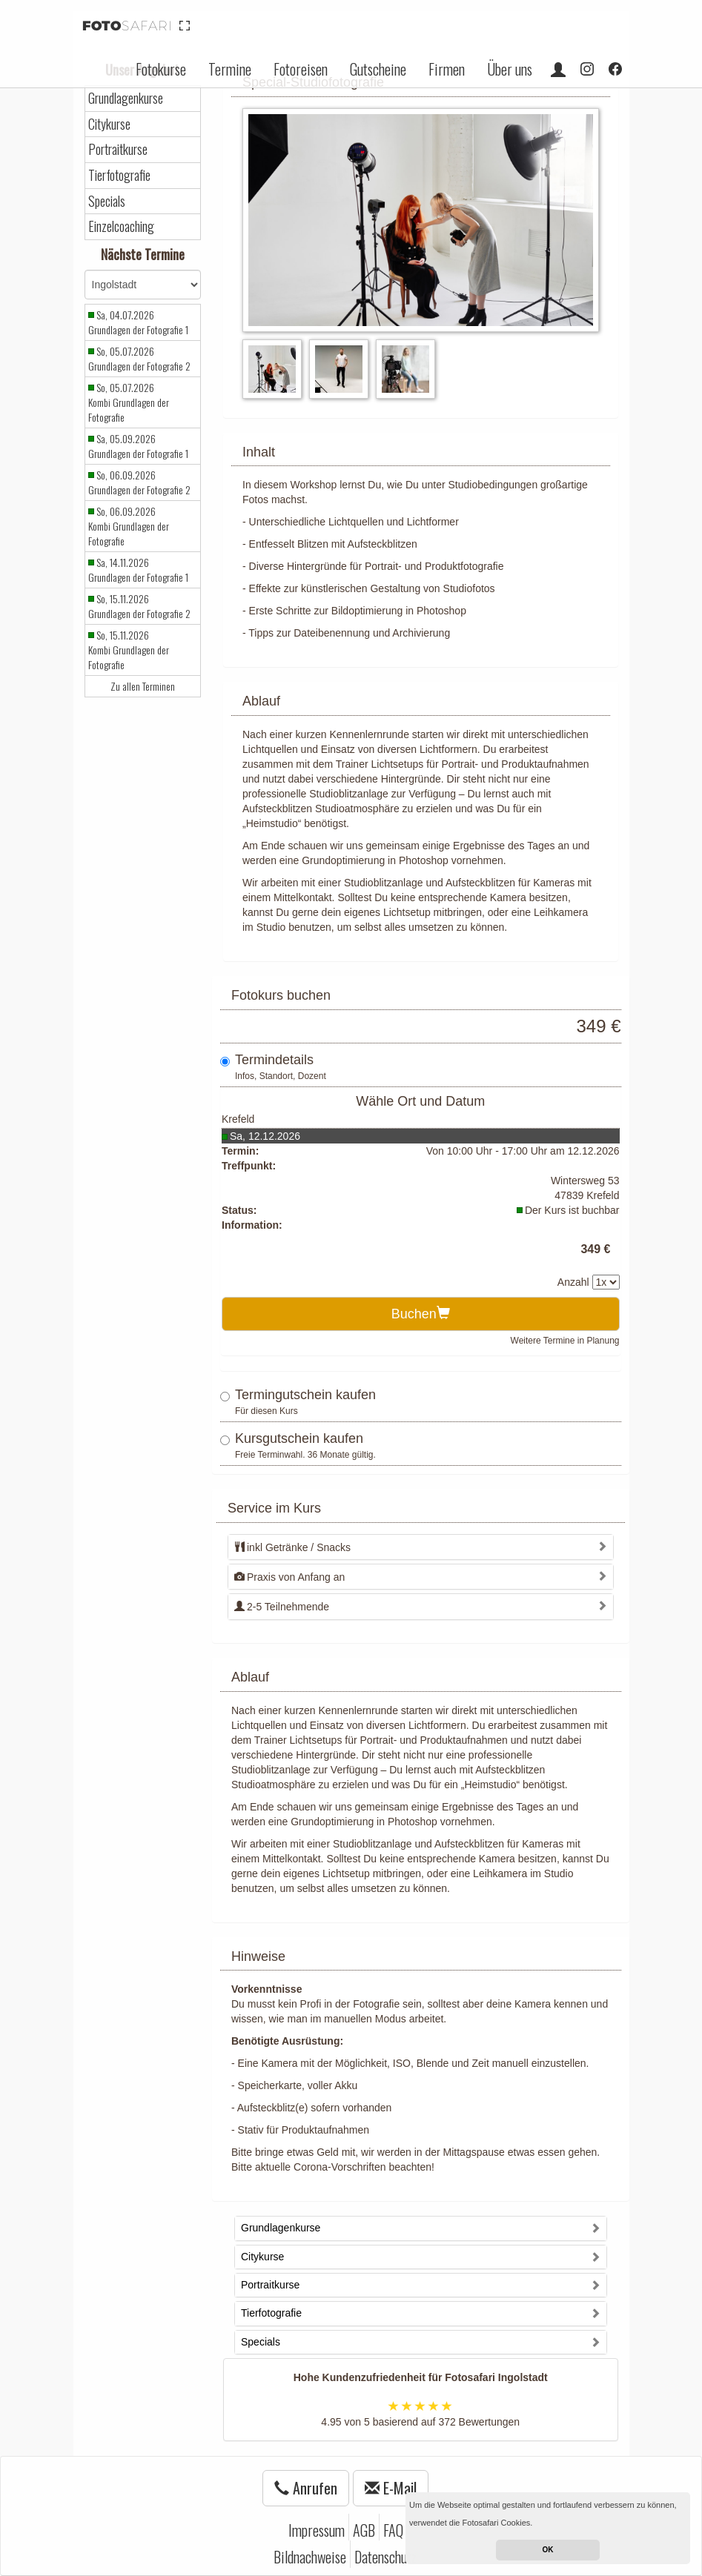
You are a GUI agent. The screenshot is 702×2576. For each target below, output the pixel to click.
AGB (364, 2530)
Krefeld (238, 1119)
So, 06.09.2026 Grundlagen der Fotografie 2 (139, 482)
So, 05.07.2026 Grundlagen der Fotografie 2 (139, 359)
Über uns (509, 69)
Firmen (446, 69)
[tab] (420, 1547)
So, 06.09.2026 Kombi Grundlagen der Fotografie (128, 526)
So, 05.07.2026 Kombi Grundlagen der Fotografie (128, 402)
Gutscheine (378, 69)
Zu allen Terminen (142, 686)
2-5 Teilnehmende (281, 1607)
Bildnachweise (310, 2557)
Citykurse (109, 124)
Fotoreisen (301, 69)
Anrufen (305, 2488)
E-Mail (391, 2488)
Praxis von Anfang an (289, 1577)
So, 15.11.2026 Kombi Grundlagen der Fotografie (128, 650)
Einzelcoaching (121, 226)
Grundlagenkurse (125, 98)
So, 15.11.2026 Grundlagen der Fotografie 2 (139, 606)
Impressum (316, 2530)
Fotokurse (161, 69)
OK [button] (548, 2550)
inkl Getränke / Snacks (292, 1547)
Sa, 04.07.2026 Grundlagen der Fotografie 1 (138, 322)
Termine (229, 69)
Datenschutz (385, 2557)
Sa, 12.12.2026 (265, 1136)
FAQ (393, 2530)
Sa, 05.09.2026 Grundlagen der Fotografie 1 (138, 446)
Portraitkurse (118, 149)
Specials (106, 201)
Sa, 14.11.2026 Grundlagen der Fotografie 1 (138, 570)
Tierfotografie (119, 175)
